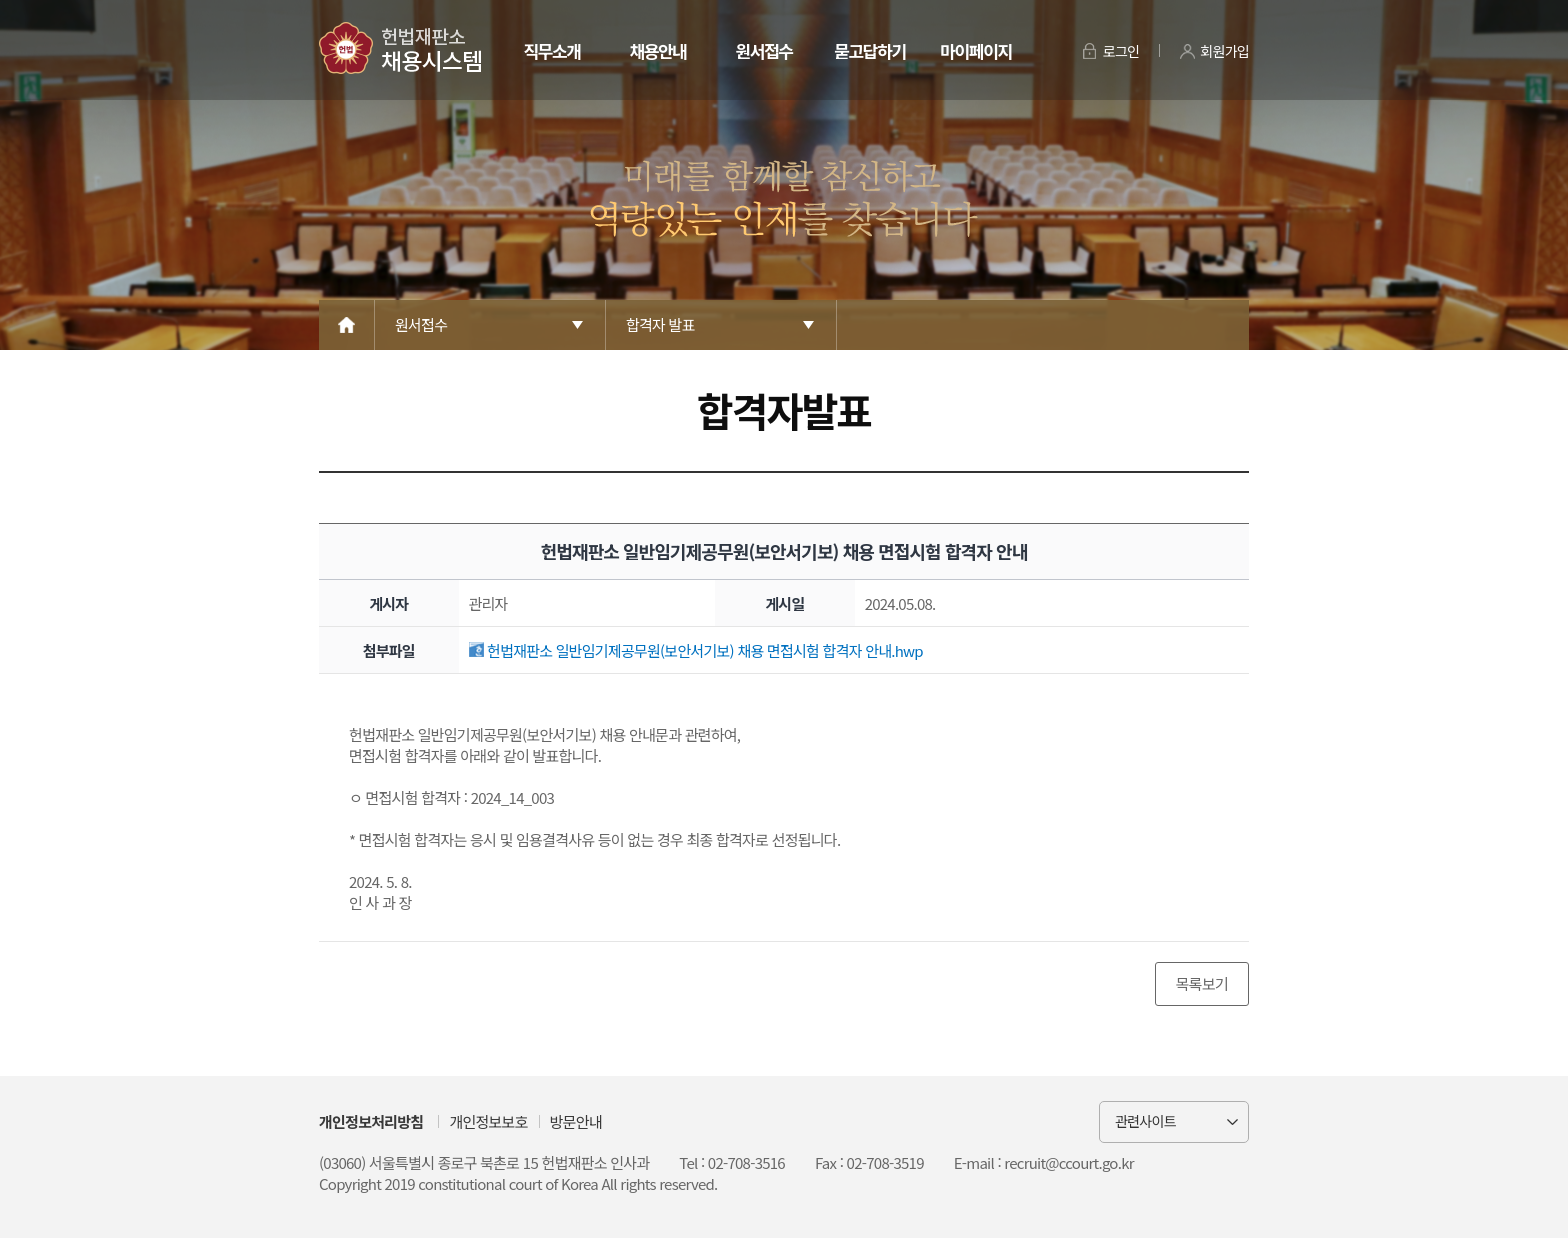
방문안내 (576, 1121)
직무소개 (551, 50)
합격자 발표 (660, 324)
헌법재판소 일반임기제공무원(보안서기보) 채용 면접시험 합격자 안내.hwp (696, 650)
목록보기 (1202, 983)
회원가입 (1224, 51)
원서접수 (763, 50)
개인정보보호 (488, 1121)
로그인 (1121, 51)
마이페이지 (975, 50)
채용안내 (657, 50)
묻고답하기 (869, 50)
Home (347, 325)
